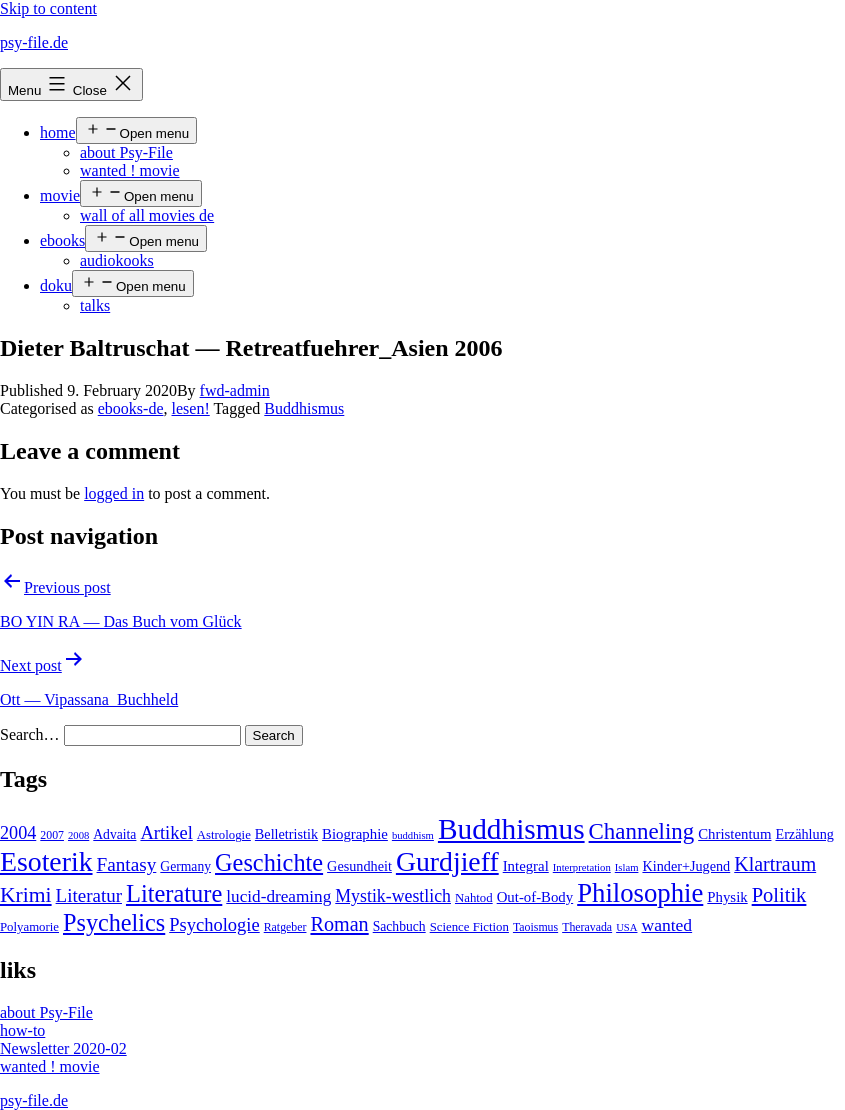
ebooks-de (131, 408)
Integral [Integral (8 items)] (526, 866)
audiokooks (117, 260)
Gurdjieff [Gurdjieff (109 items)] (447, 861)
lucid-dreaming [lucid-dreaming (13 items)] (278, 896)
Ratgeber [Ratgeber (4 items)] (285, 927)
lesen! (191, 408)
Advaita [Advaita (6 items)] (114, 834)
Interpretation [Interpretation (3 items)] (582, 867)
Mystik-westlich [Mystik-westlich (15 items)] (393, 896)
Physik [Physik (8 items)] (727, 897)
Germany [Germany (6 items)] (185, 866)
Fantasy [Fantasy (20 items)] (127, 864)
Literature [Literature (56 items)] (174, 893)
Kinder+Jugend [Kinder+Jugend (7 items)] (686, 866)
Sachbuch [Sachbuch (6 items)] (399, 926)
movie (60, 195)
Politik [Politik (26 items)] (779, 895)
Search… (30, 734)
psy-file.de (34, 42)
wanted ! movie (130, 170)
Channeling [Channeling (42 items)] (642, 831)
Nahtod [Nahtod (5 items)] (474, 898)
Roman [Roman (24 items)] (339, 924)
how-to (22, 1030)
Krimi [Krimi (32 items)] (26, 895)
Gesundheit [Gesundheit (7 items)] (359, 866)
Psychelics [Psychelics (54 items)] (114, 922)
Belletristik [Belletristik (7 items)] (286, 834)
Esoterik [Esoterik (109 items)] (46, 861)
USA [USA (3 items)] (626, 927)
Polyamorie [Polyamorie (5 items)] (29, 927)
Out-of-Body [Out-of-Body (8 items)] (535, 897)
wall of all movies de (147, 215)
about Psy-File (126, 152)
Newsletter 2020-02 (63, 1048)
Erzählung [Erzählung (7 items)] (804, 834)
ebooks (62, 240)
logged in (114, 493)
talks (95, 305)
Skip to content (48, 8)
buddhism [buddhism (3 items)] (413, 835)
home (58, 132)
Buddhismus (304, 408)
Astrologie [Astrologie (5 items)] (224, 835)
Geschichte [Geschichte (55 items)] (269, 862)
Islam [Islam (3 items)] (627, 867)
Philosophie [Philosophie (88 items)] (640, 893)
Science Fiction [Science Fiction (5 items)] (469, 927)
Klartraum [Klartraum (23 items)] (775, 864)
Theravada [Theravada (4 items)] (587, 927)
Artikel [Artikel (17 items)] (166, 833)
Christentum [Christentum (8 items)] (734, 834)
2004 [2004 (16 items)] (18, 833)
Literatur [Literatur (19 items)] (89, 895)
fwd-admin (235, 390)
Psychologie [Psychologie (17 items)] (214, 925)
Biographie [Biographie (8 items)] (355, 834)
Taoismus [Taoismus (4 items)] (535, 927)
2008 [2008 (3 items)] (78, 835)
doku (56, 285)
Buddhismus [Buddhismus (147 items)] (511, 829)
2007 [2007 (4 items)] (52, 835)
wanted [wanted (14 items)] (666, 925)
